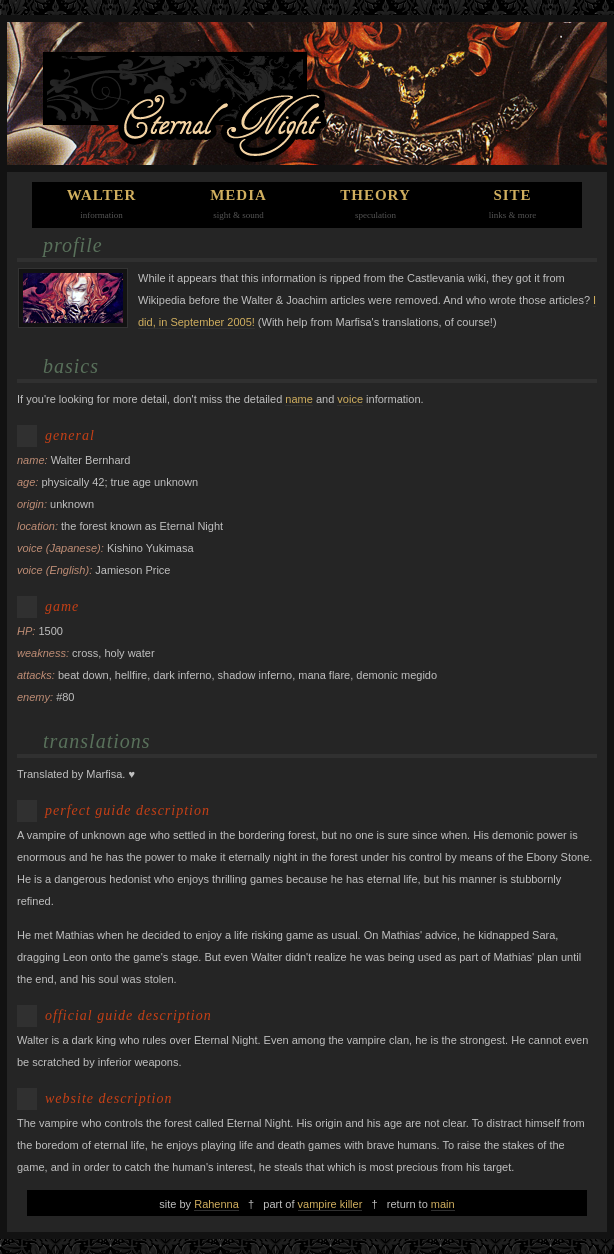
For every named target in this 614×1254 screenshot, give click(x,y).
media (238, 195)
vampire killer (330, 1204)
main (443, 1204)
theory (375, 195)
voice (350, 399)
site (512, 195)
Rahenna (216, 1204)
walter (102, 195)
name (299, 399)
